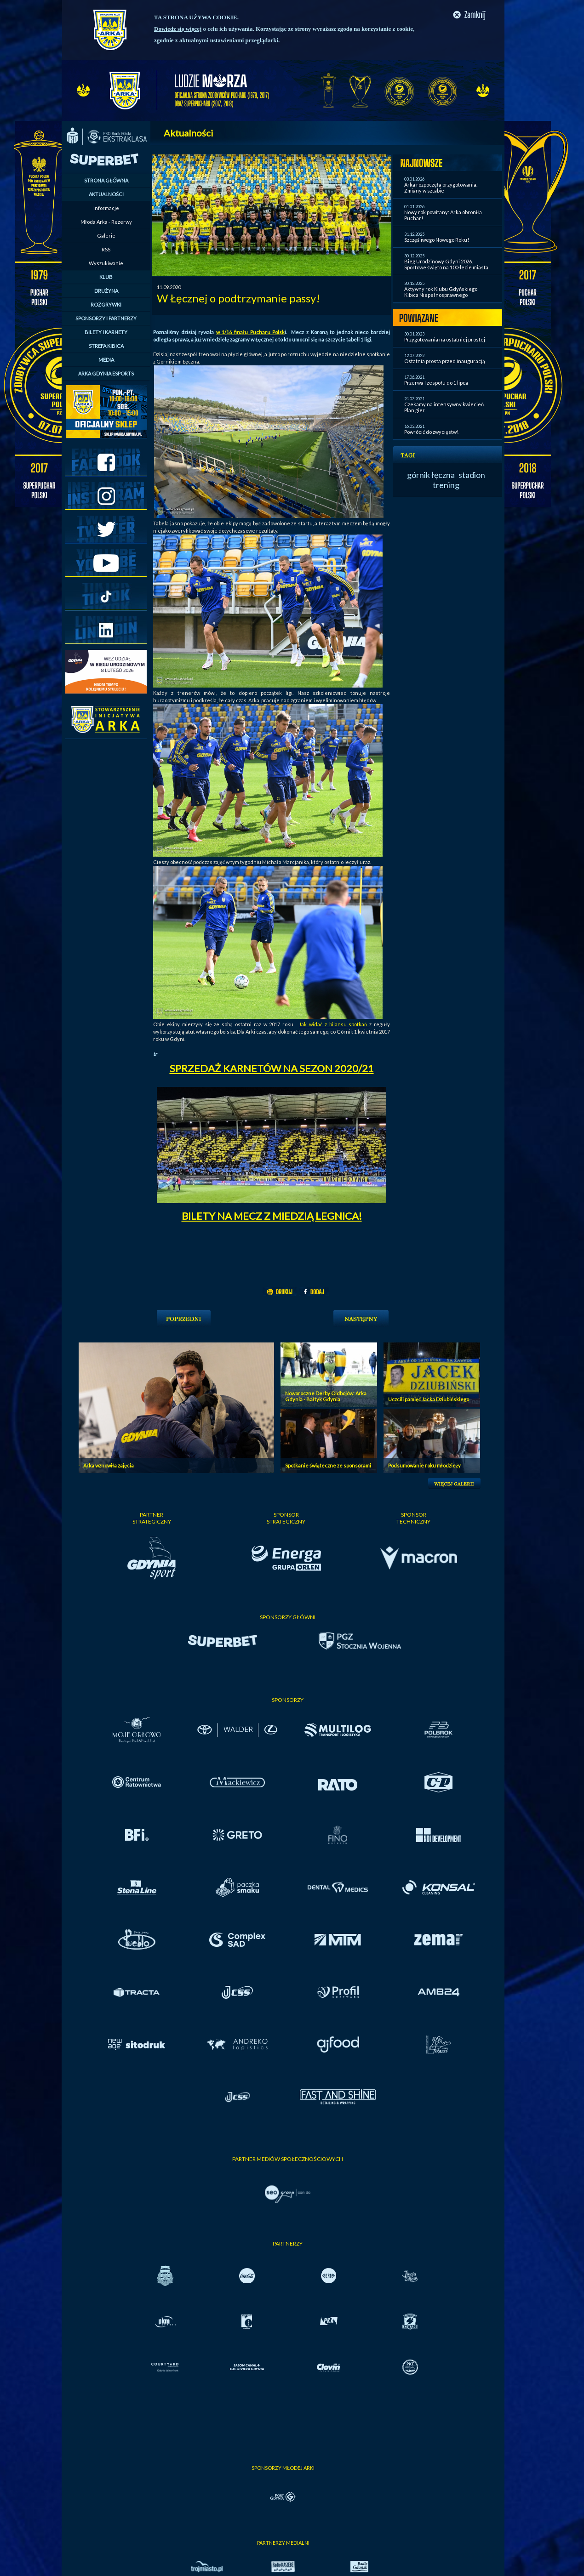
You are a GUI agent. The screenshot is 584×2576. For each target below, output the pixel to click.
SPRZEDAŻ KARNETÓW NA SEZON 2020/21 (272, 1068)
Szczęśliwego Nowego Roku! (436, 240)
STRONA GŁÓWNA (106, 180)
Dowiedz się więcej (177, 28)
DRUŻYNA (106, 291)
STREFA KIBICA (106, 346)
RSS (106, 249)
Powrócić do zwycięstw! (431, 432)
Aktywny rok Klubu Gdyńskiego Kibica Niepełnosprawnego (440, 292)
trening (446, 485)
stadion (471, 475)
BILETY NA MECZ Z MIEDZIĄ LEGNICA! (272, 1216)
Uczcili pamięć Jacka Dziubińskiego (428, 1399)
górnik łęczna (431, 475)
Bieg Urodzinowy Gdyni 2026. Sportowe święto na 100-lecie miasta (446, 264)
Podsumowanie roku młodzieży (424, 1465)
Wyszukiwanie (106, 263)
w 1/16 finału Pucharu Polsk (250, 332)
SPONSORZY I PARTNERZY (106, 318)
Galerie (106, 236)
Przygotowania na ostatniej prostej (444, 339)
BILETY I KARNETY (106, 332)
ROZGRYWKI (106, 304)
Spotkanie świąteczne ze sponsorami (328, 1465)
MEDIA (106, 360)
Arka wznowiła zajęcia (108, 1465)
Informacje (106, 208)
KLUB (106, 277)
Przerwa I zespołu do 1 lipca (436, 383)
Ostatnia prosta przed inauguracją (444, 361)
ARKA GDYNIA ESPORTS (106, 373)
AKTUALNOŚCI (106, 194)
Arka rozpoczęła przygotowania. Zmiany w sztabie (440, 187)
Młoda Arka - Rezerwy (106, 222)
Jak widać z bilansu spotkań (334, 1024)
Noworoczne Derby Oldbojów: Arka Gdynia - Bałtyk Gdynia (325, 1396)
